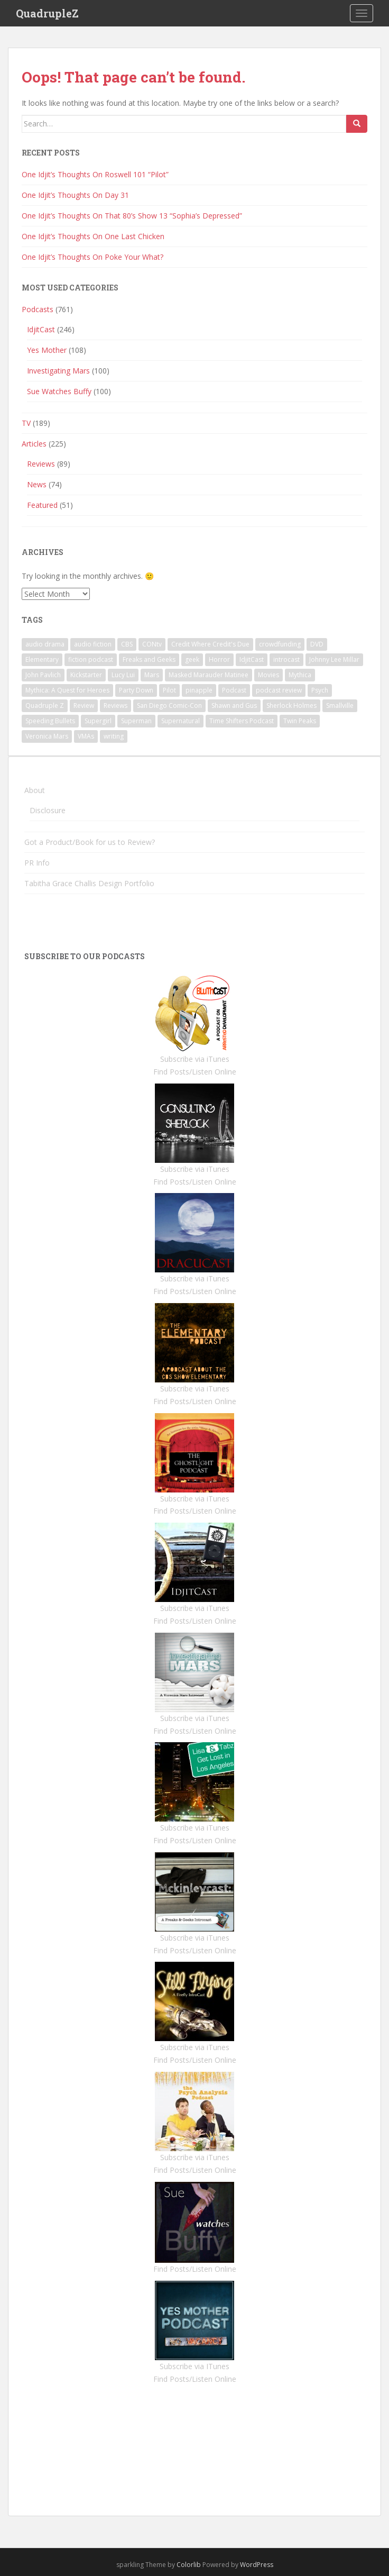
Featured (42, 505)
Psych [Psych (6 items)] (319, 690)
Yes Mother (47, 350)
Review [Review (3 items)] (83, 705)
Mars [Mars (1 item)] (151, 674)
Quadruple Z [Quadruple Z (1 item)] (44, 705)
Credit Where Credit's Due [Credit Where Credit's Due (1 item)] (210, 644)
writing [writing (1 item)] (114, 736)
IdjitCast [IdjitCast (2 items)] (251, 659)
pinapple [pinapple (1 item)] (199, 690)
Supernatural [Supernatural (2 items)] (180, 720)
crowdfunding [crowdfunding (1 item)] (280, 644)
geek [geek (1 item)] (192, 659)
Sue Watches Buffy (59, 391)
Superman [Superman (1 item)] (136, 720)
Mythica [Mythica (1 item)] (300, 674)
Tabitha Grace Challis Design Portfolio (89, 883)
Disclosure (48, 810)
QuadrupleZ (47, 13)
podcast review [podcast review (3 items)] (279, 690)
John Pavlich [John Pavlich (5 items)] (43, 674)
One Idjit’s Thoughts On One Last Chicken (93, 236)
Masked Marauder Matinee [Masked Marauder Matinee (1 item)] (208, 674)
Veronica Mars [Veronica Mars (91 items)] (46, 736)
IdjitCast (41, 329)
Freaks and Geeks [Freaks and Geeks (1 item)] (149, 659)
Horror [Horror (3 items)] (219, 659)
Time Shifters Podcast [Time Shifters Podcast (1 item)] (241, 720)
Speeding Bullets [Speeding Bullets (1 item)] (50, 720)
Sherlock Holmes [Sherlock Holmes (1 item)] (291, 705)
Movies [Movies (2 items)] (268, 674)
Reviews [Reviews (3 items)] (115, 705)
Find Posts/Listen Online (194, 1072)
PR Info (37, 863)
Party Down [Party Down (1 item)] (136, 690)
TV (26, 423)
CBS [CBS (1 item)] (127, 644)
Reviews (41, 464)
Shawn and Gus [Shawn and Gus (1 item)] (234, 705)
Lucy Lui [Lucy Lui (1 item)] (123, 674)
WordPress (256, 2564)
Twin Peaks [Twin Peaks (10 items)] (299, 720)
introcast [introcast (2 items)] (286, 659)
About (34, 790)
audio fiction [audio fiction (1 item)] (93, 644)
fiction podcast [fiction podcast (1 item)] (90, 659)
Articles (34, 444)
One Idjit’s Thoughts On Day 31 (75, 195)
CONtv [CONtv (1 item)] (152, 644)
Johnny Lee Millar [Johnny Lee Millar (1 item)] (334, 659)
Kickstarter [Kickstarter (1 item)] (86, 674)
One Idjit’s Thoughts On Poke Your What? (92, 257)
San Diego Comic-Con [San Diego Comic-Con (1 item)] (169, 705)
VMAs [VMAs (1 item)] (86, 736)
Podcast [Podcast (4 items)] (234, 690)
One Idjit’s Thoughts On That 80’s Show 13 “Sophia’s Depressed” (132, 216)
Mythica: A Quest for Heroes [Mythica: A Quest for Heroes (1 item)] (67, 690)
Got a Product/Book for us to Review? (89, 842)
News (37, 484)
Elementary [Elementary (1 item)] (42, 659)
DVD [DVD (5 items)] (316, 644)
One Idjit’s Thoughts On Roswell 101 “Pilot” (95, 174)
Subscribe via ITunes (194, 2366)
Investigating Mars (58, 371)
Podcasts (37, 309)
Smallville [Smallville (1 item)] (340, 705)
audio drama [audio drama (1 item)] (44, 644)
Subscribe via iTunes (194, 1059)
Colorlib (189, 2564)
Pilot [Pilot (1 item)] (169, 690)
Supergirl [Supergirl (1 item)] (98, 720)
